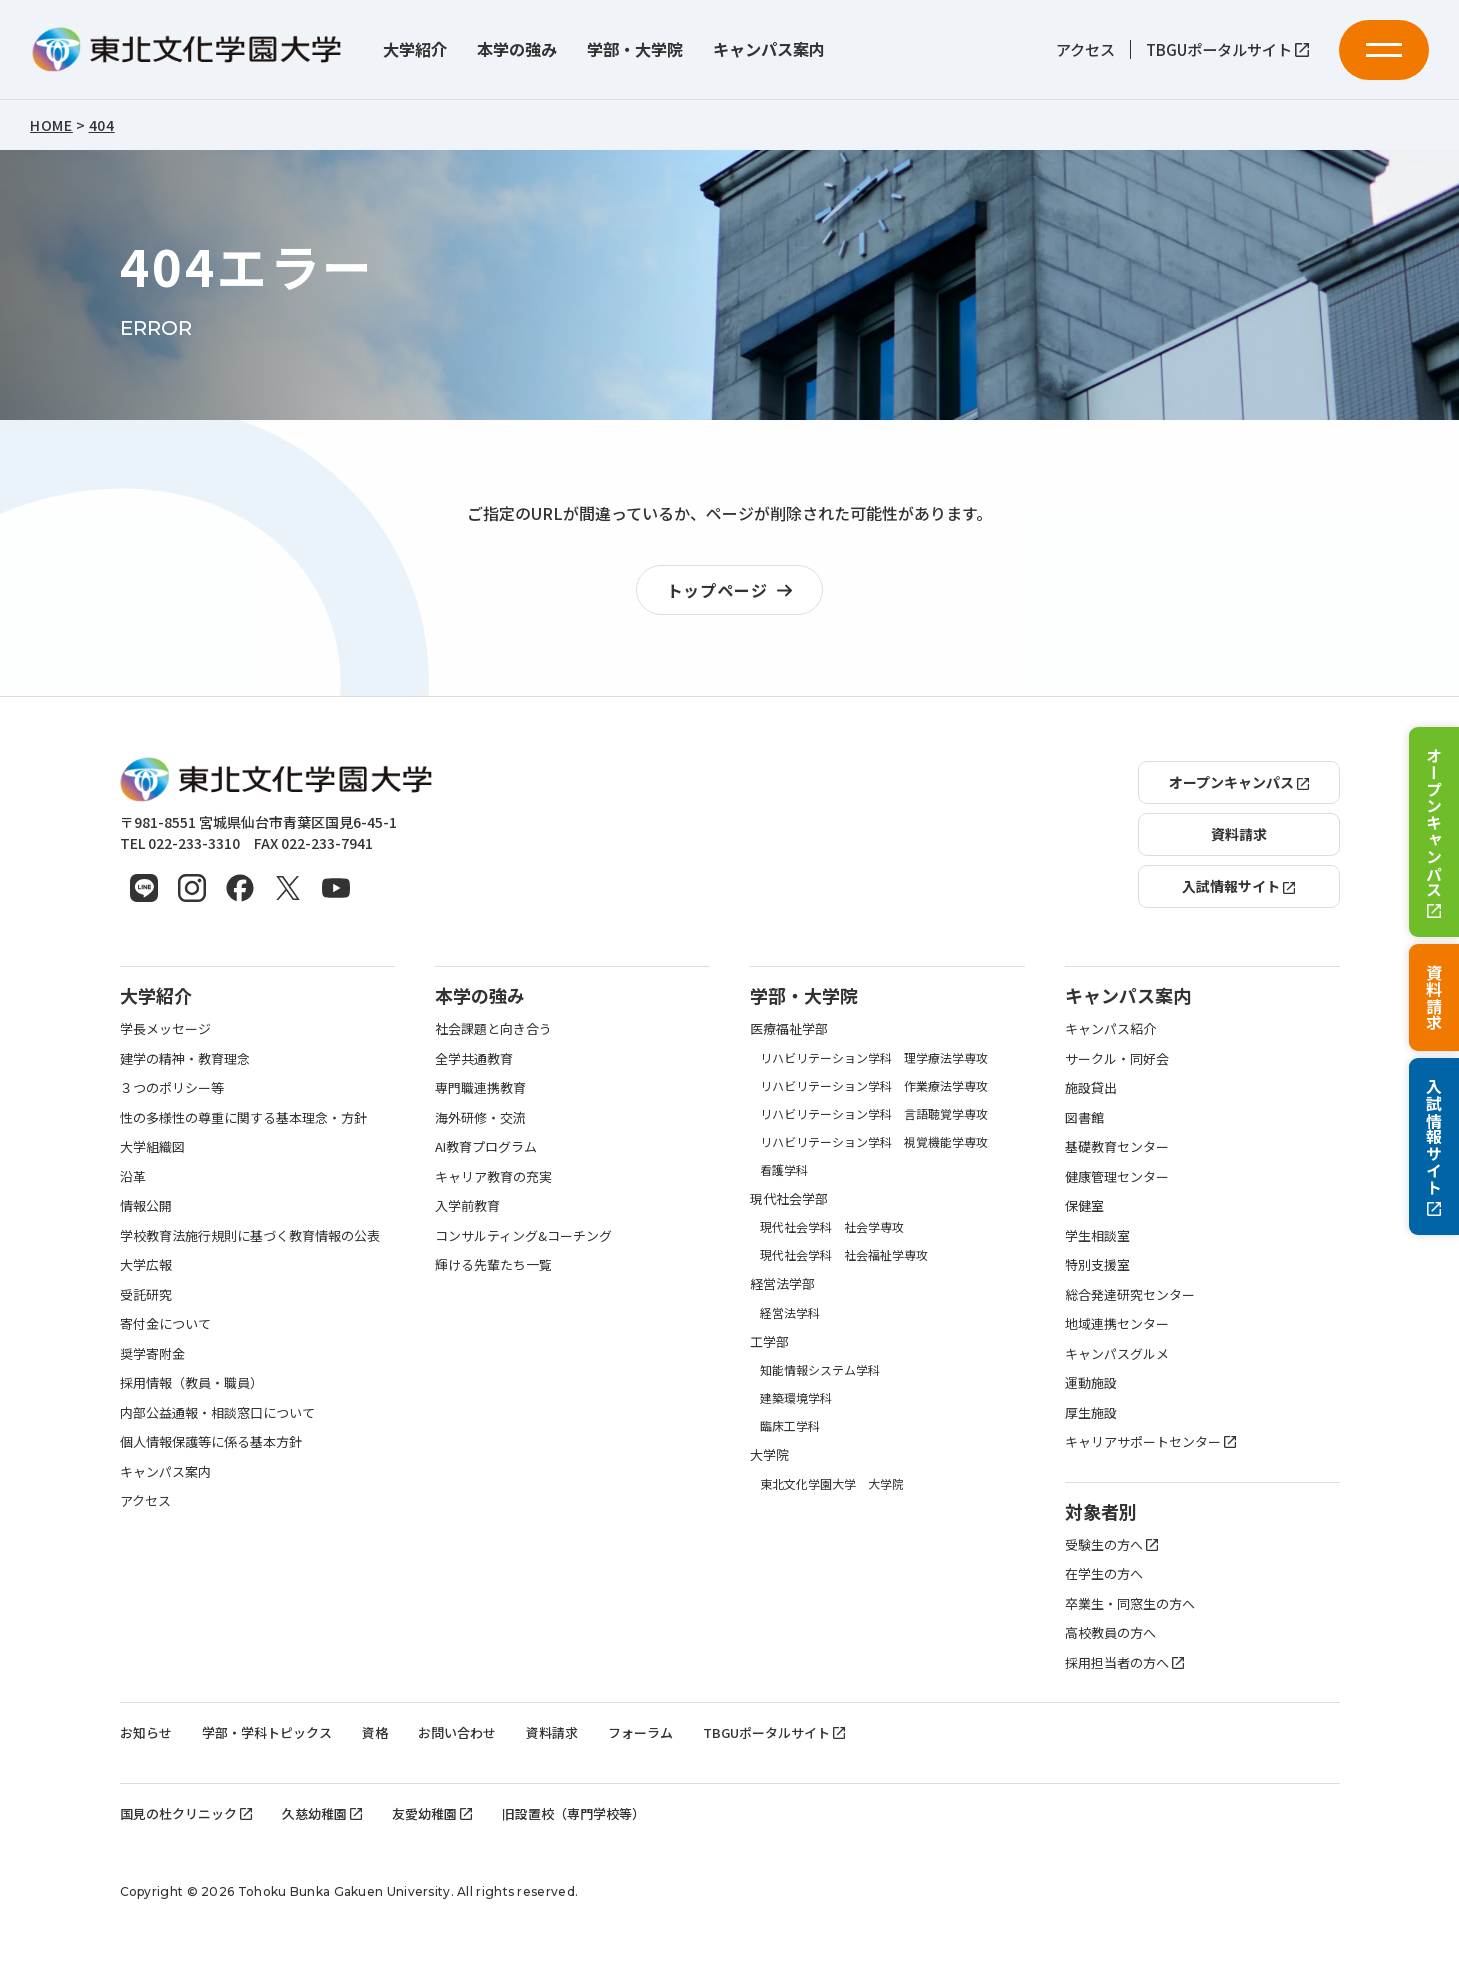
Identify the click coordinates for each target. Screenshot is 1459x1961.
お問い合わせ (457, 1732)
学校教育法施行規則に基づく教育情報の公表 (250, 1235)
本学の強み (517, 49)
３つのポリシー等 (172, 1087)
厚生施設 (1091, 1412)
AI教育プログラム (486, 1146)
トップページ (735, 590)
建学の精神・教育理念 (185, 1058)
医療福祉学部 (789, 1028)
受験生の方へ (1111, 1544)
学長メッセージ (165, 1028)
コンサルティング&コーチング (523, 1235)
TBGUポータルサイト (1227, 49)
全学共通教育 (474, 1058)
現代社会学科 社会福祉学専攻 (844, 1254)
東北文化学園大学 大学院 (832, 1483)
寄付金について (165, 1323)
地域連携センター (1117, 1323)
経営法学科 (790, 1312)
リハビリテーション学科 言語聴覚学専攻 (874, 1113)
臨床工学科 (790, 1425)
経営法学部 (782, 1283)
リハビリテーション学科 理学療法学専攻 (874, 1057)
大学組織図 (152, 1146)
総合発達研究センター (1130, 1294)
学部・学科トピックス (267, 1732)
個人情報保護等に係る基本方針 (211, 1441)
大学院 (769, 1454)
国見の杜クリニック (186, 1813)
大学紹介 (415, 49)
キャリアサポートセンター (1150, 1441)
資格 (375, 1732)
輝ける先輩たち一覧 (493, 1264)
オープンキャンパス (1434, 831)
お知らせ (146, 1732)
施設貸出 (1091, 1087)
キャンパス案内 (769, 49)
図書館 (1084, 1117)
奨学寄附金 (152, 1353)
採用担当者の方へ (1124, 1662)
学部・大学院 (635, 49)
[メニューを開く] (1384, 50)
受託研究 (146, 1294)
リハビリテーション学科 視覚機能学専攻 (874, 1141)
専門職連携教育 (480, 1087)
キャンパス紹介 (1110, 1028)
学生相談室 (1097, 1235)
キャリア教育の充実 (493, 1176)
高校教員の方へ (1110, 1632)
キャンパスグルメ (1117, 1353)
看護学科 (784, 1169)
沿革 (133, 1176)
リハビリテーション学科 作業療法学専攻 (874, 1085)
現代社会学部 (789, 1198)
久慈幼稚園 (322, 1813)
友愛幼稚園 (432, 1813)
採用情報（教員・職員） (191, 1382)
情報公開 (146, 1205)
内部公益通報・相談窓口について (217, 1412)
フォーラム (640, 1732)
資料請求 (1434, 997)
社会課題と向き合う (493, 1028)
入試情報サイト (1434, 1147)
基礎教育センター (1117, 1146)
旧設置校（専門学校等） (573, 1813)
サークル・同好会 (1117, 1058)
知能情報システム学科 (820, 1369)
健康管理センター (1117, 1176)
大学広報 (146, 1264)
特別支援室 (1097, 1264)
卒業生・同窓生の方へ (1130, 1603)
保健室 (1084, 1205)
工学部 (769, 1341)
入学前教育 (467, 1205)
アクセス (1085, 49)
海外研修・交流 (480, 1117)
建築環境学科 (796, 1397)
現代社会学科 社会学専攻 (832, 1226)
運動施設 (1091, 1382)
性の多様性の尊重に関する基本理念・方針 (243, 1117)
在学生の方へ (1104, 1573)
